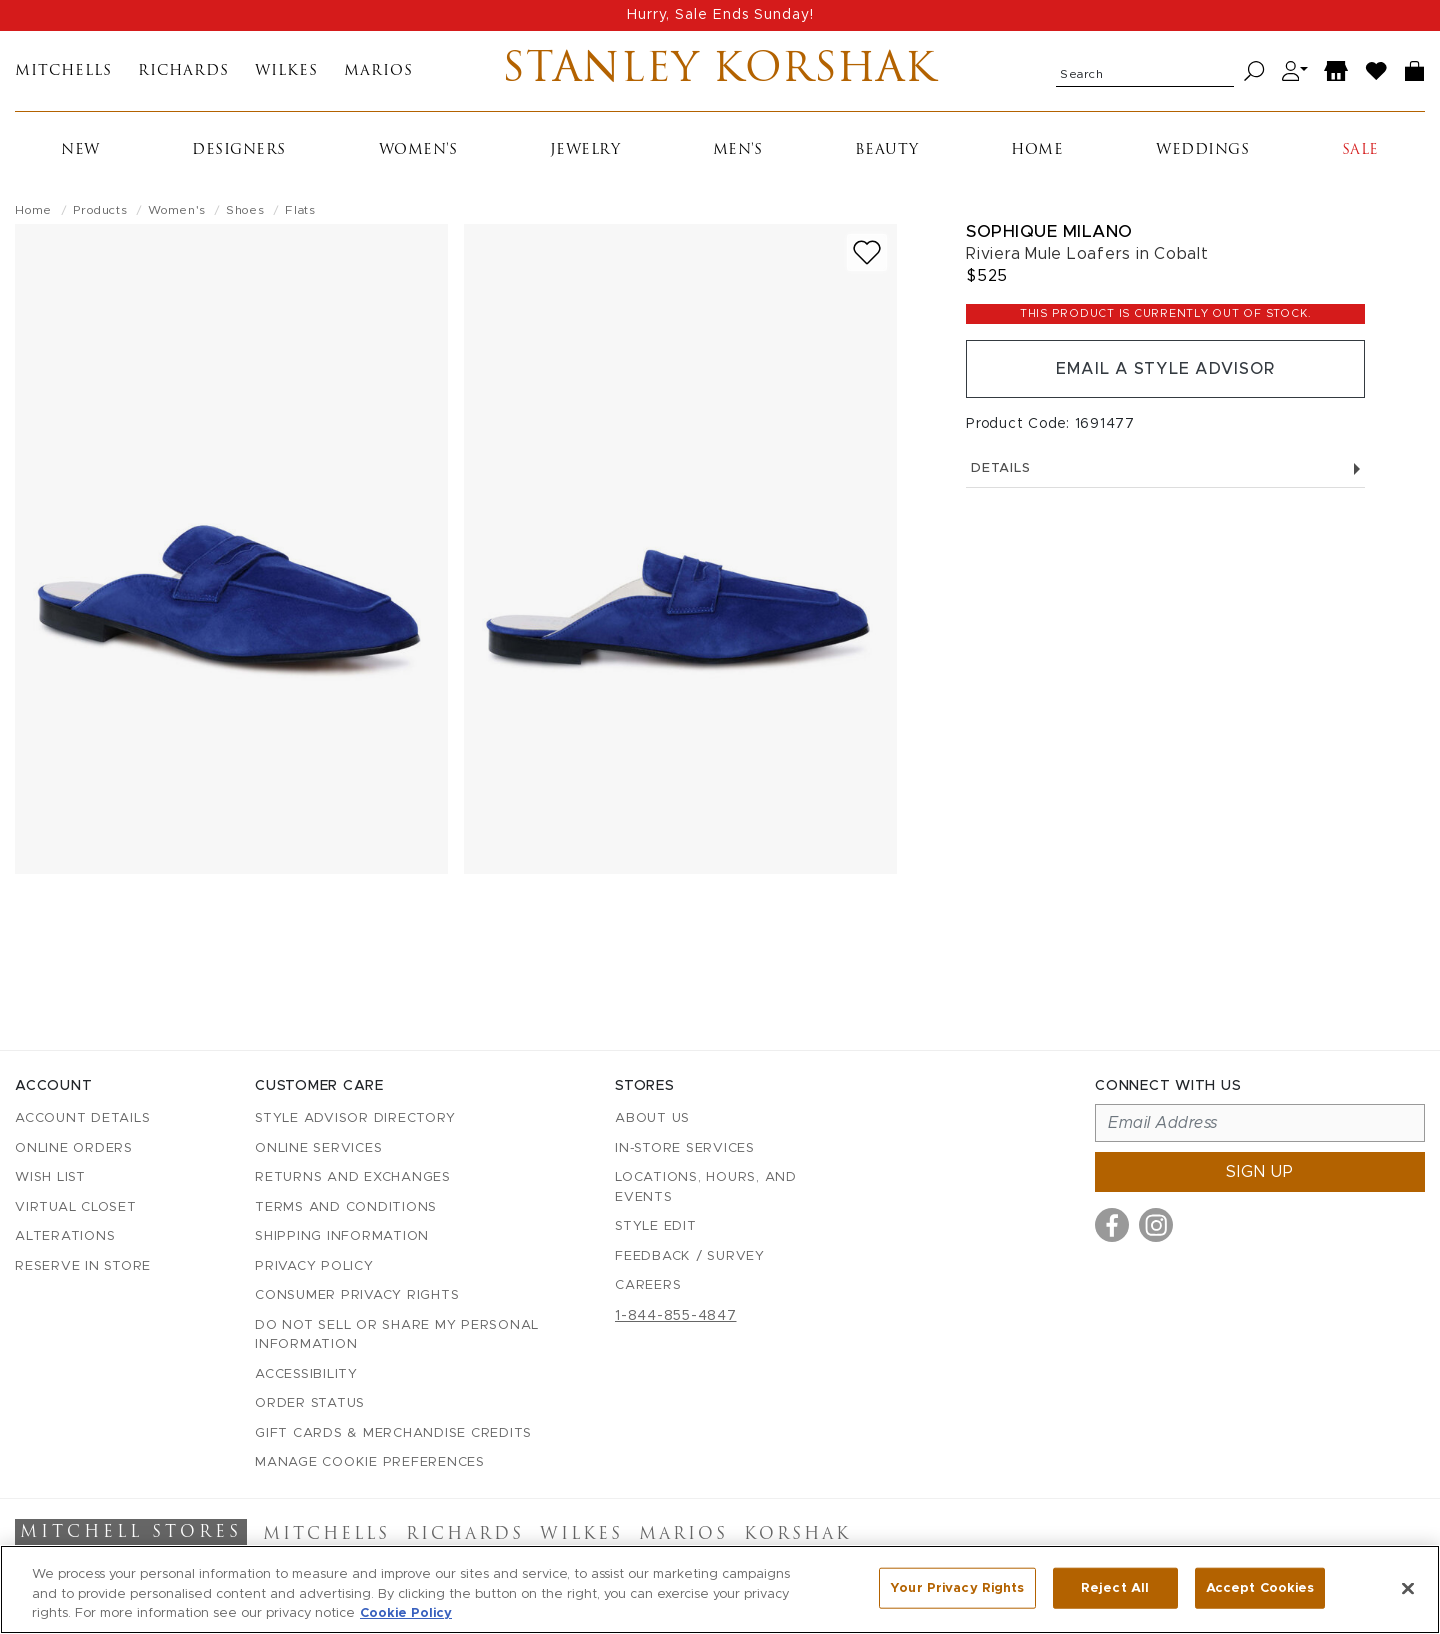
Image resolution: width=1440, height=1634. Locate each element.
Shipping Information (342, 1236)
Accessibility (306, 1374)
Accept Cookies (1260, 1587)
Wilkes (286, 71)
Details (1165, 468)
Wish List (50, 1177)
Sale (1360, 150)
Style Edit (656, 1226)
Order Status (310, 1403)
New (80, 150)
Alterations (65, 1236)
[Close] (1408, 1588)
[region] (720, 1589)
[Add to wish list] (867, 252)
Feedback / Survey (690, 1256)
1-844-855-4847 (676, 1316)
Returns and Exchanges (353, 1177)
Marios (378, 71)
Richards (183, 71)
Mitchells (63, 71)
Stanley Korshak (719, 71)
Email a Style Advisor (1165, 369)
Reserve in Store (83, 1266)
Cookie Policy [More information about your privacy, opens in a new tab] (406, 1613)
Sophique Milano (1049, 231)
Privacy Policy (314, 1266)
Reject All (1115, 1587)
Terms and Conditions (346, 1207)
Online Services (318, 1148)
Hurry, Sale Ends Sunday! (720, 15)
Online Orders (74, 1148)
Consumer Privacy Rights (357, 1295)
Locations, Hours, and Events (706, 1187)
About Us (652, 1118)
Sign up (1260, 1172)
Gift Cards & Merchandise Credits (393, 1433)
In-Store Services (685, 1148)
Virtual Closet (76, 1207)
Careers (648, 1285)
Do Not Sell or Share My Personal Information (397, 1335)
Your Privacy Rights (957, 1587)
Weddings (1202, 150)
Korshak (797, 1535)
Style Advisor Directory (355, 1118)
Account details (82, 1118)
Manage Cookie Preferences (370, 1462)
